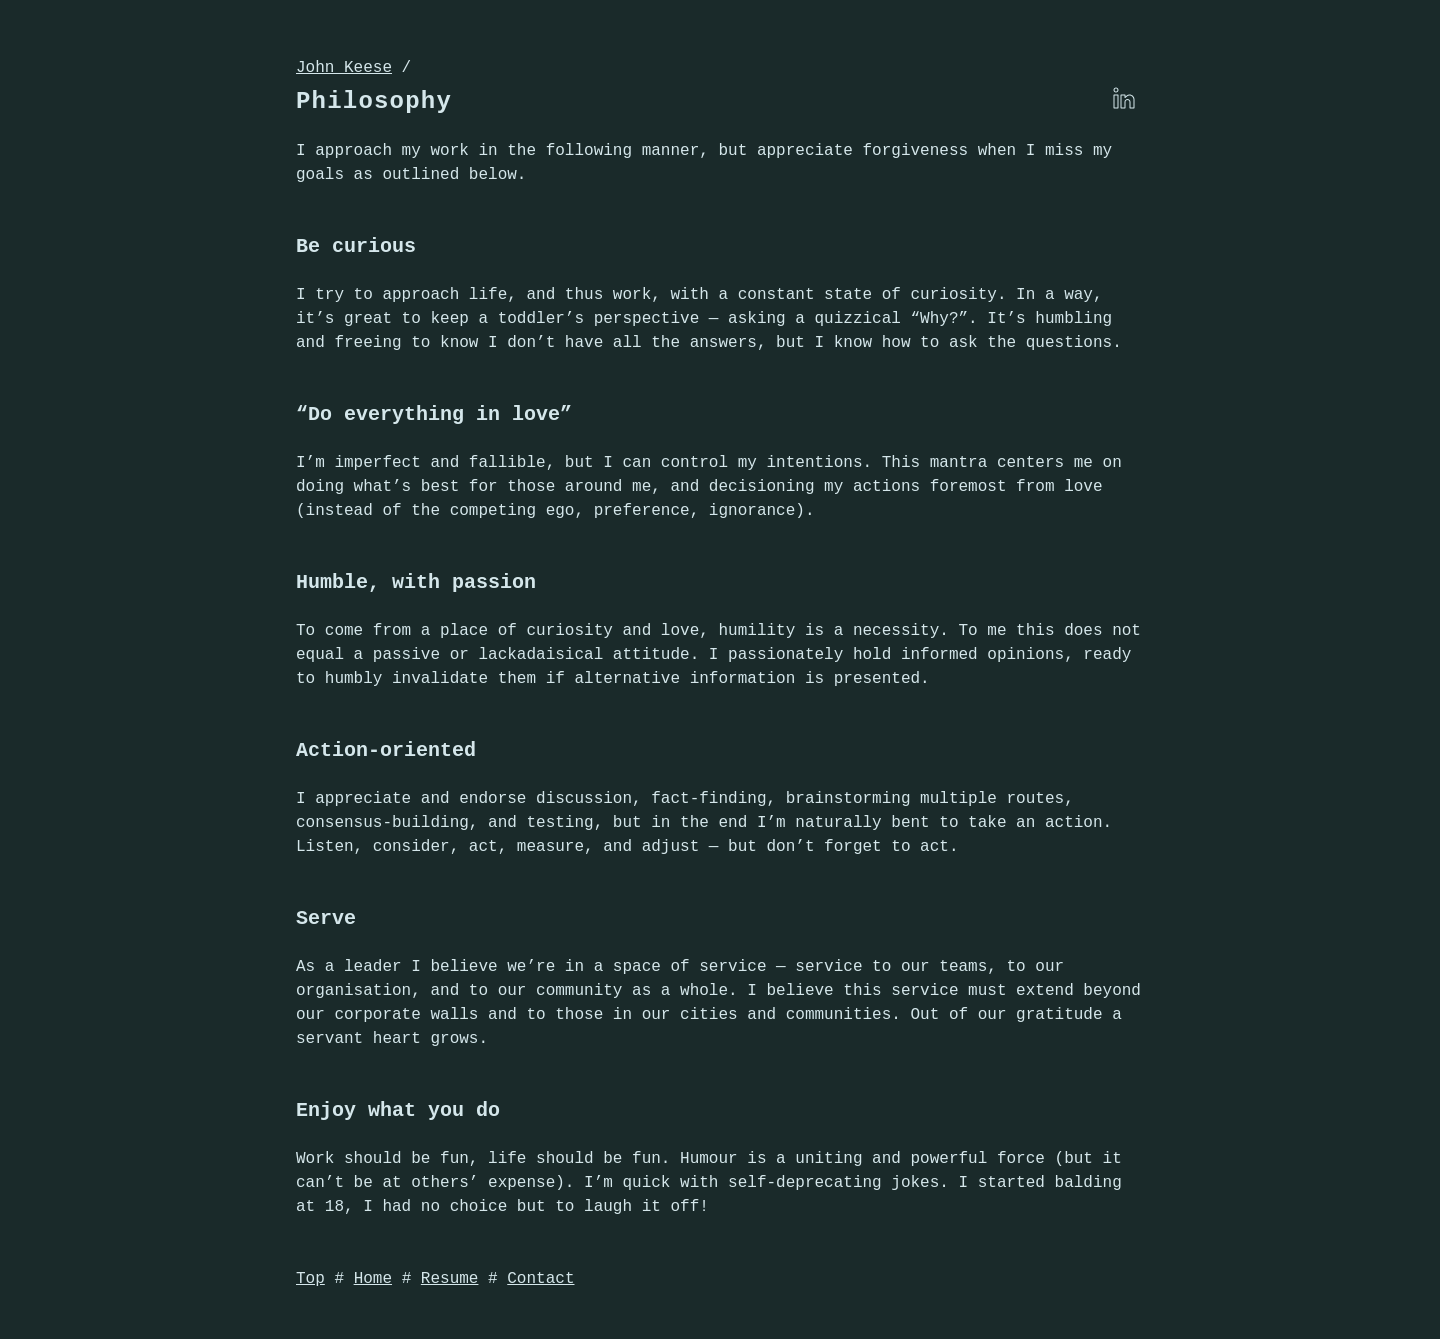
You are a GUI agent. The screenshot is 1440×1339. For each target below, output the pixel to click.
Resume (450, 1279)
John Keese (344, 68)
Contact (540, 1279)
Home (373, 1279)
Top (310, 1279)
